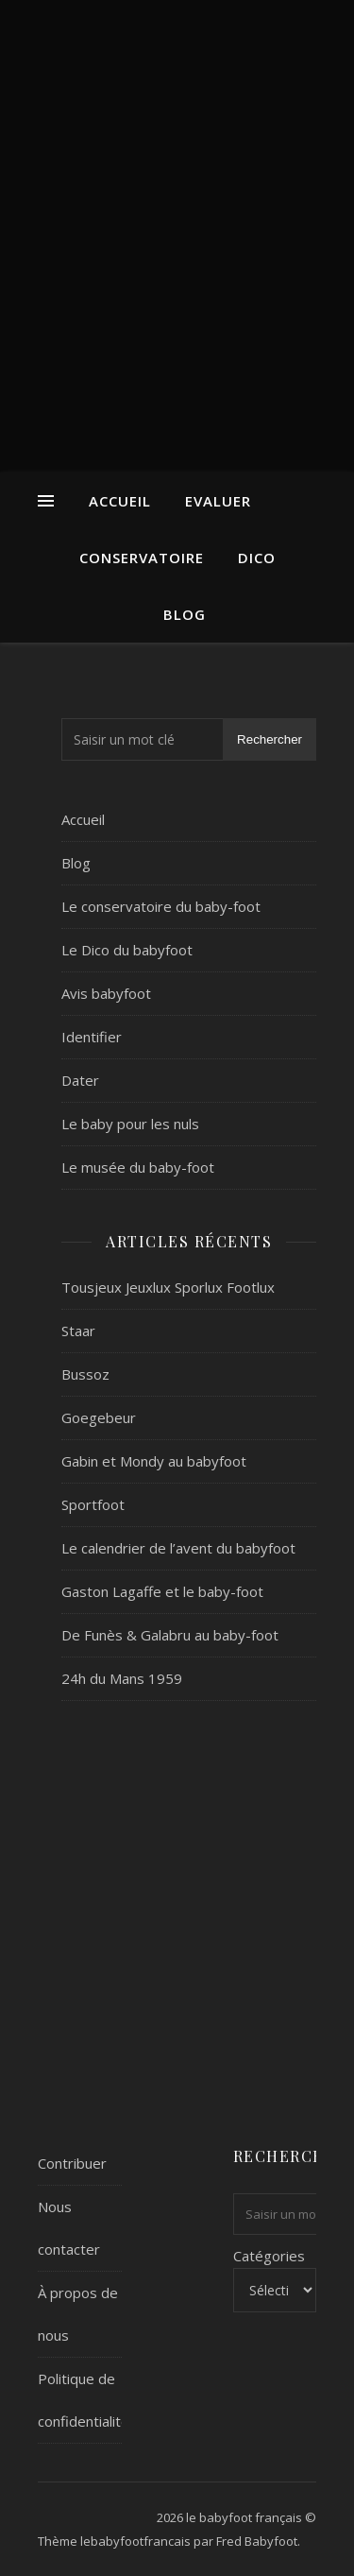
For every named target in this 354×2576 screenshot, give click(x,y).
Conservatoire (141, 557)
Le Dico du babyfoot (127, 949)
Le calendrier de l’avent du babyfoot (178, 1547)
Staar (78, 1330)
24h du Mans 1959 (121, 1678)
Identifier (91, 1036)
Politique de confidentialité (83, 2399)
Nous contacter (69, 2227)
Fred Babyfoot (256, 2541)
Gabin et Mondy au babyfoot (153, 1460)
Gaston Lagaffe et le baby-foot (162, 1591)
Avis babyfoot (106, 993)
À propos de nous (78, 2313)
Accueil (120, 500)
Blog (184, 614)
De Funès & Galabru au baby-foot (169, 1634)
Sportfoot (93, 1504)
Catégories (269, 2255)
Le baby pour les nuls (130, 1123)
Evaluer (218, 500)
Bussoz (85, 1374)
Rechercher (269, 739)
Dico (257, 557)
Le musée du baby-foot (137, 1167)
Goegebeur (98, 1417)
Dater (80, 1080)
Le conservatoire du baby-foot (161, 906)
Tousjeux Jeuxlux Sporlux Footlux (168, 1287)
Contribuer (72, 2163)
